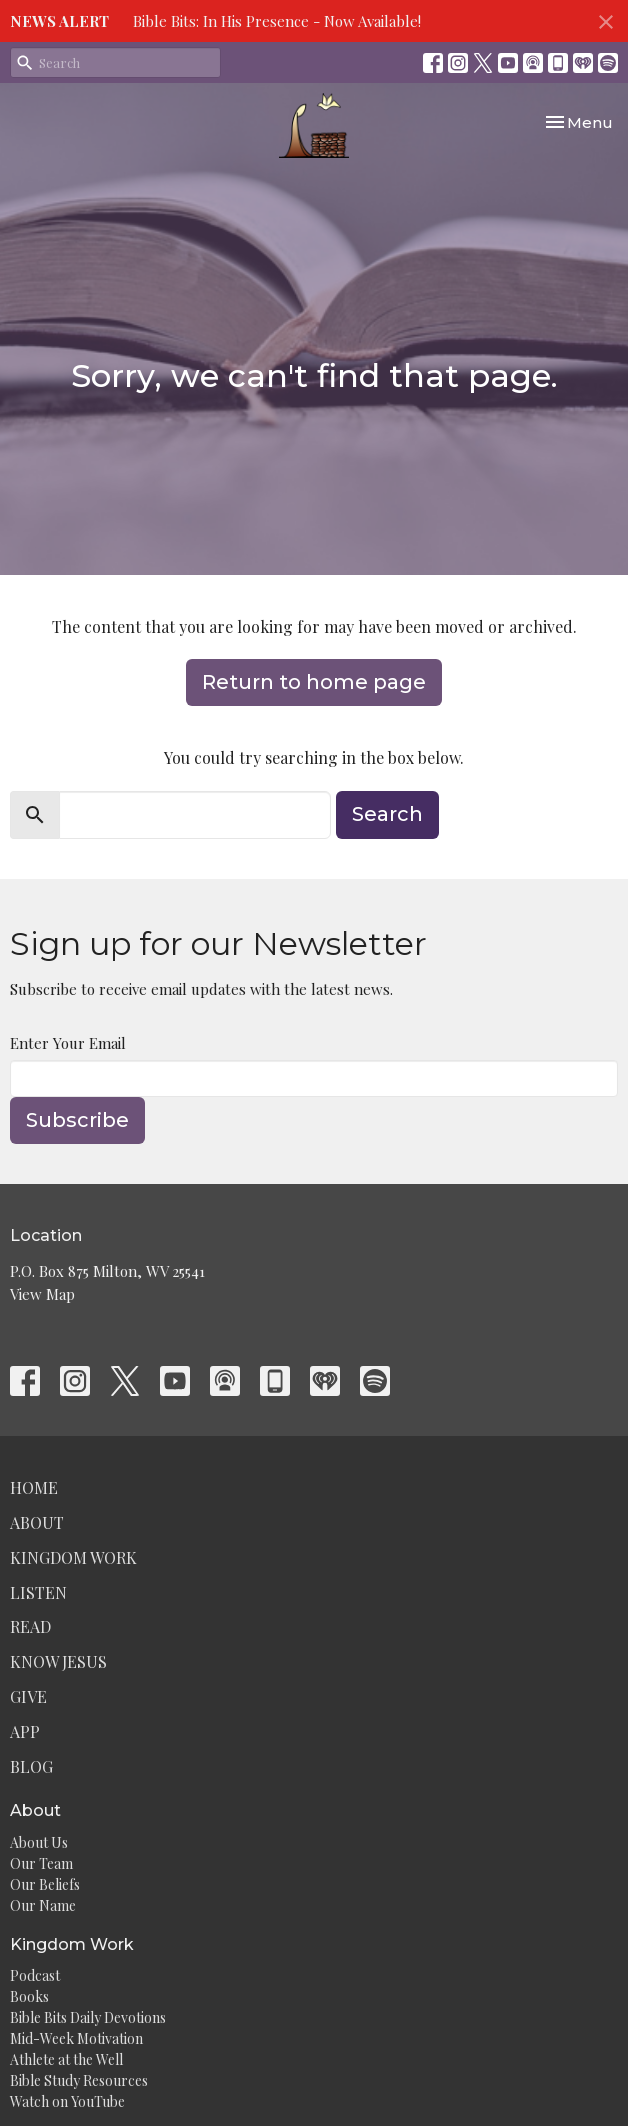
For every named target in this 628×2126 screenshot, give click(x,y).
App (25, 1731)
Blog (31, 1766)
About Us (39, 1842)
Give (28, 1696)
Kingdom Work (73, 1557)
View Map (42, 1294)
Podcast (35, 1975)
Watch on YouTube (67, 2101)
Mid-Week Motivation (76, 2038)
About (37, 1522)
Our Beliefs (45, 1884)
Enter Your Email (68, 1043)
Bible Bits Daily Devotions (88, 2017)
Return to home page (314, 682)
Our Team (41, 1863)
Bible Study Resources (79, 2080)
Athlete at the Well (66, 2059)
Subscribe (77, 1120)
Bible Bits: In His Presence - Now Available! (277, 21)
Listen (38, 1592)
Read (30, 1626)
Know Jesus (58, 1661)
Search (387, 814)
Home (34, 1487)
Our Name (43, 1905)
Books (29, 1996)
